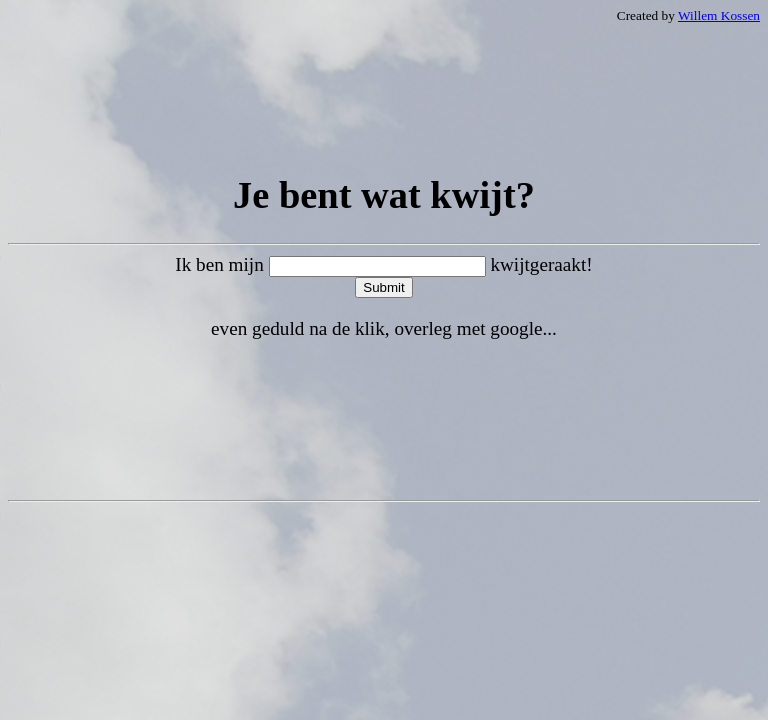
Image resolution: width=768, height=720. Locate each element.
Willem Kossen (719, 15)
